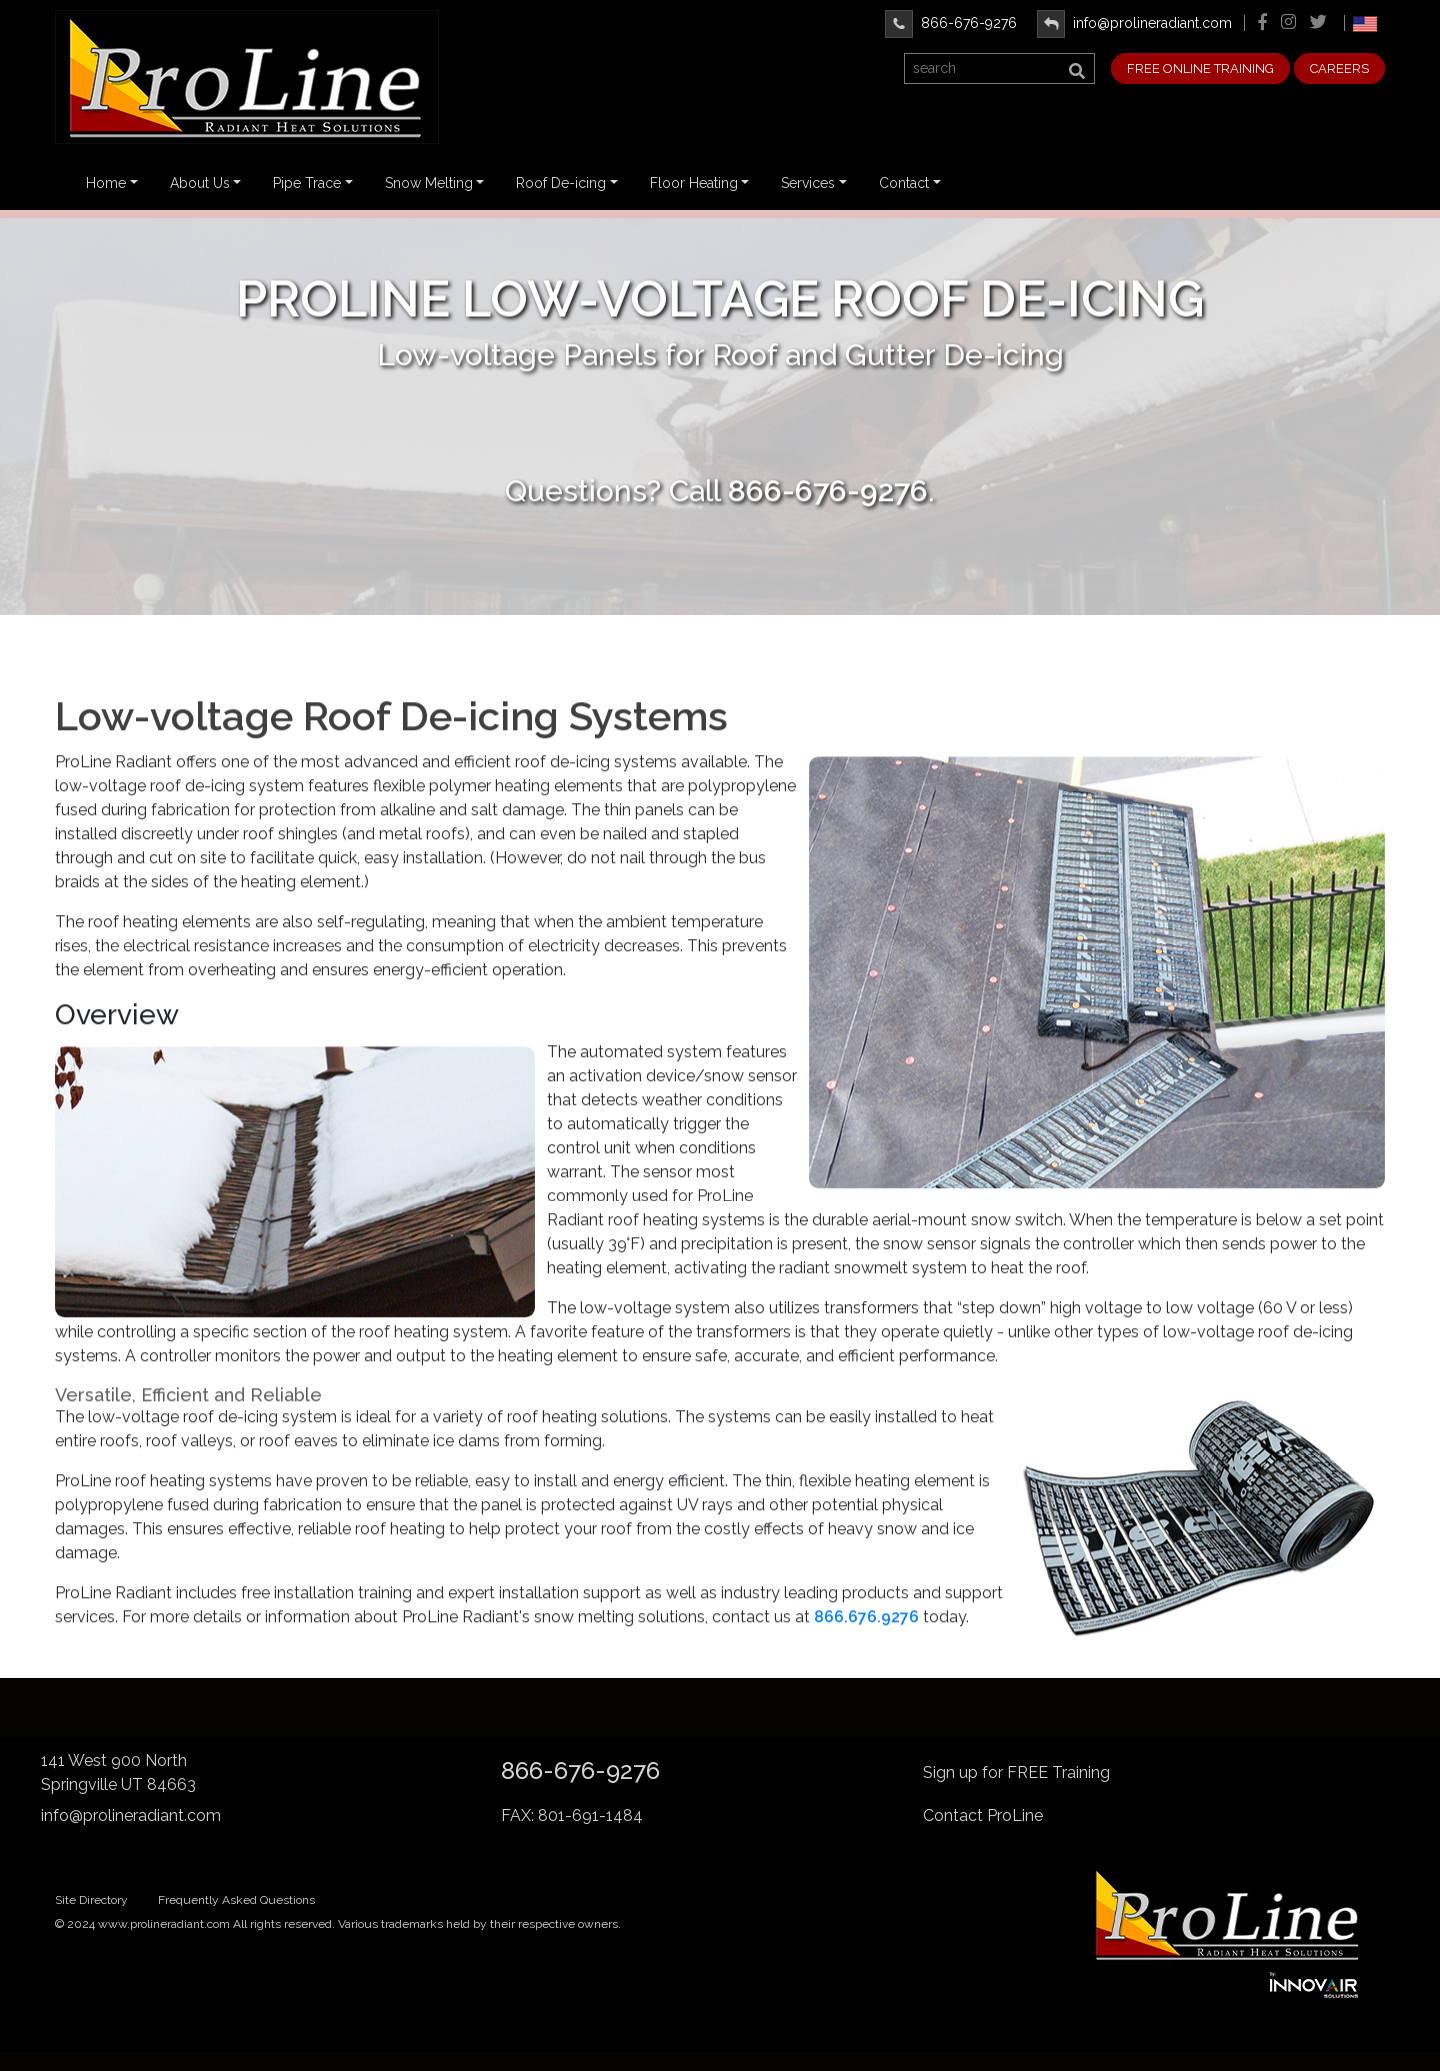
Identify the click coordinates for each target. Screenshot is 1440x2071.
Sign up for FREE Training (1016, 1772)
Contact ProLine (983, 1815)
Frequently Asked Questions (236, 1900)
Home (106, 183)
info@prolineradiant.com (1134, 23)
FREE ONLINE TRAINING (1200, 68)
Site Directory (91, 1900)
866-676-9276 (951, 23)
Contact (904, 183)
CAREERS (1339, 68)
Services (808, 183)
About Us (200, 183)
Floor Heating (694, 183)
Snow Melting (429, 183)
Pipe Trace (307, 183)
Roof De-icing (561, 183)
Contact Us (720, 431)
